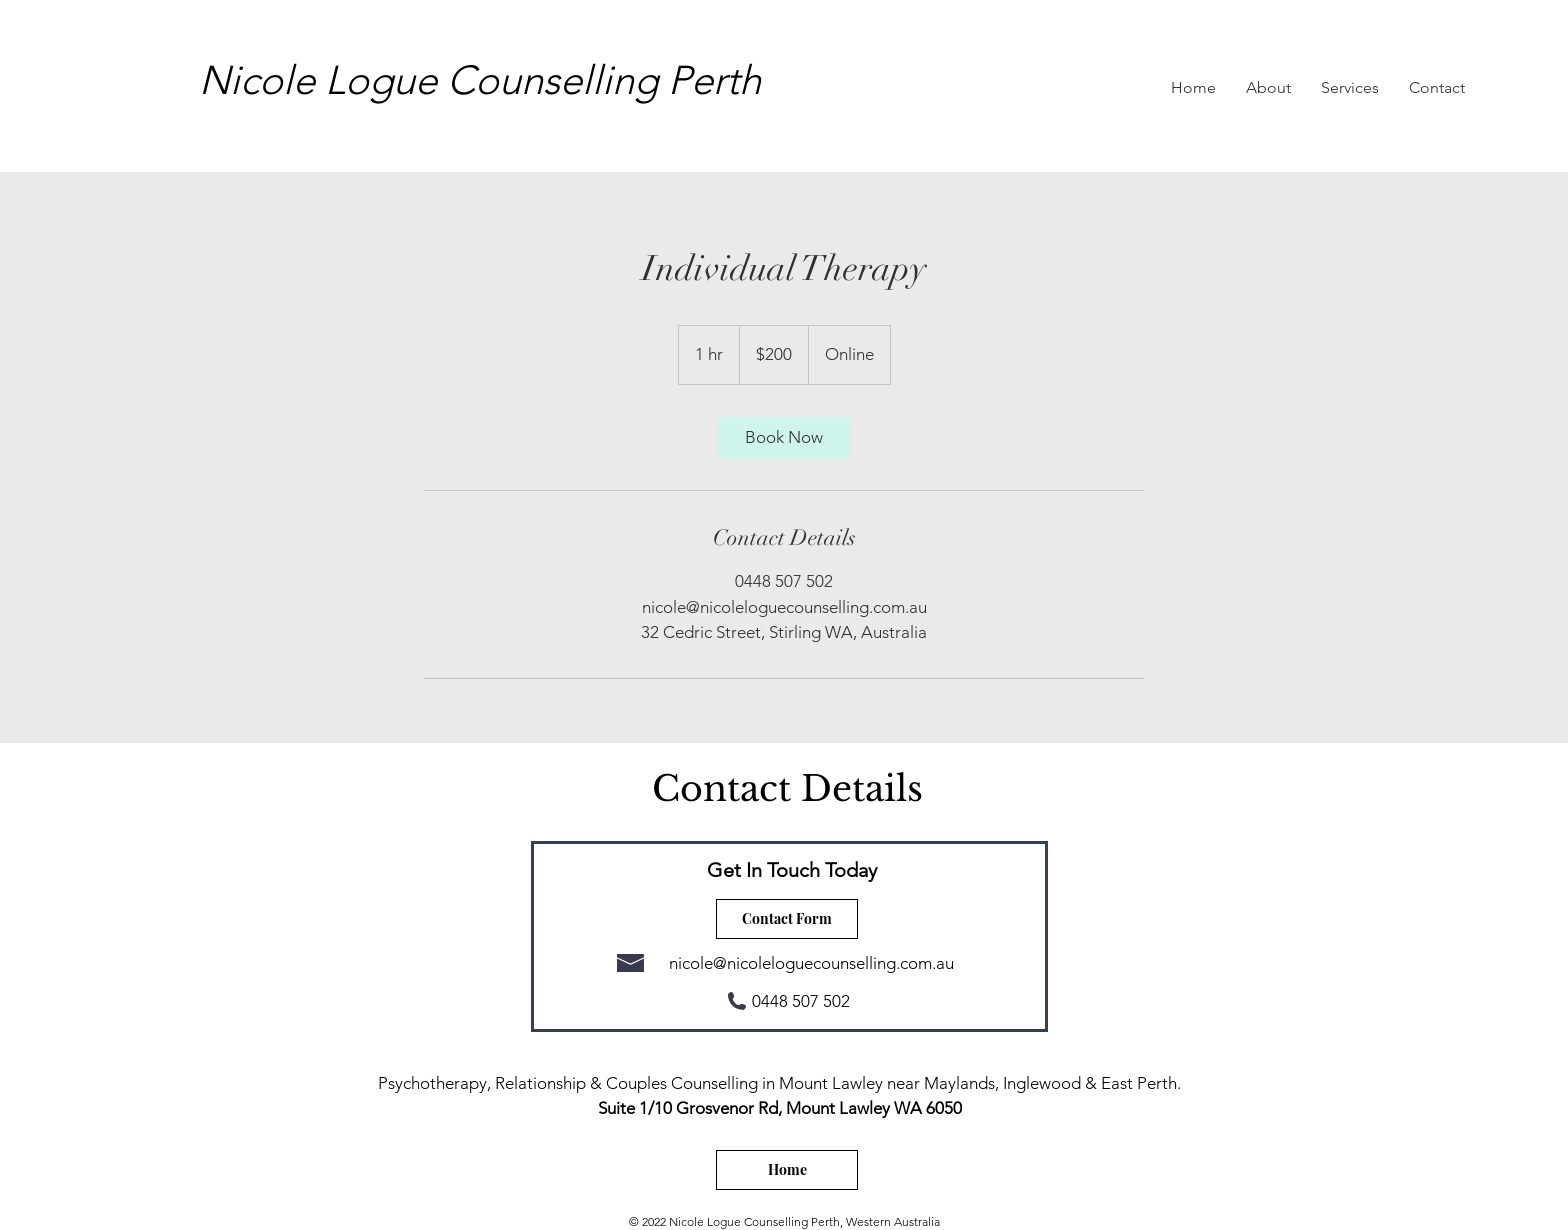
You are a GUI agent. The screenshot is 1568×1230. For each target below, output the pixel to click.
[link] (784, 437)
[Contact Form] (787, 919)
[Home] (787, 1170)
